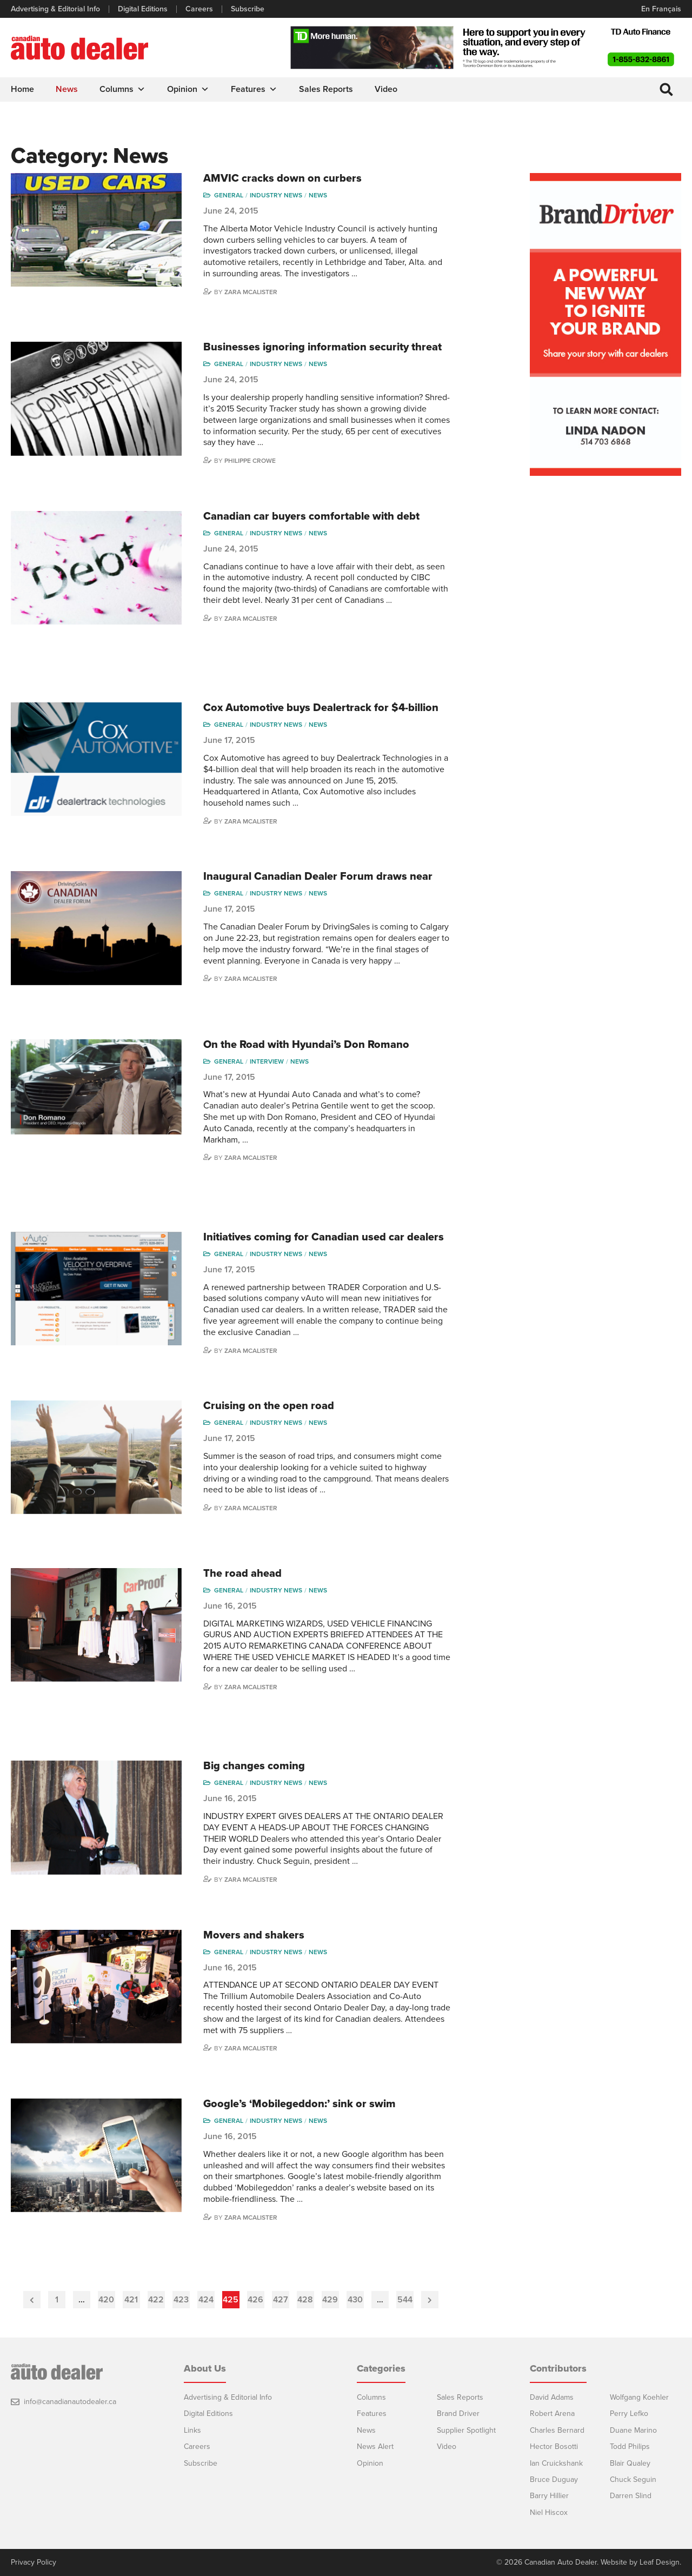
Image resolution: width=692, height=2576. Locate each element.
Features (254, 89)
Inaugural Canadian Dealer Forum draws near (317, 876)
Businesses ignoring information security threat (322, 347)
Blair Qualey (630, 2463)
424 (206, 2299)
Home (22, 89)
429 (330, 2299)
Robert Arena (552, 2413)
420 (106, 2299)
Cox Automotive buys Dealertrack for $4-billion (320, 707)
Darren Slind (630, 2496)
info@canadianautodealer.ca (70, 2401)
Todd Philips (630, 2446)
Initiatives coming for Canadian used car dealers (323, 1237)
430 (355, 2299)
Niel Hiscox (549, 2512)
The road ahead (242, 1573)
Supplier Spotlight (466, 2430)
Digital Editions (143, 9)
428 (305, 2299)
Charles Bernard (557, 2430)
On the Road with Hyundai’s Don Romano (306, 1044)
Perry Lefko (629, 2413)
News (67, 89)
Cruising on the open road (268, 1405)
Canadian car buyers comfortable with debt (311, 516)
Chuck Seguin (633, 2479)
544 (404, 2299)
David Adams (552, 2397)
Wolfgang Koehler (639, 2397)
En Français (661, 9)
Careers (199, 9)
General (228, 195)
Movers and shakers (253, 1935)
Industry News (276, 195)
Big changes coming (254, 1766)
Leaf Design (660, 2562)
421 (131, 2299)
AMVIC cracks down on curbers (282, 178)
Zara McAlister (250, 292)
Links (192, 2430)
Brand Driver (458, 2413)
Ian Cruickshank (556, 2463)
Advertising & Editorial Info (55, 9)
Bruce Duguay (554, 2479)
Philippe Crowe (250, 460)
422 (156, 2299)
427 (280, 2299)
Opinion (188, 89)
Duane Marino (633, 2430)
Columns (122, 89)
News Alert (375, 2446)
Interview (267, 1061)
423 (181, 2299)
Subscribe (247, 9)
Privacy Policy (33, 2562)
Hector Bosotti (554, 2446)
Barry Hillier (549, 2496)
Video (386, 89)
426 (255, 2299)
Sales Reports (326, 89)
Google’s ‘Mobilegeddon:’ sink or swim (299, 2103)
